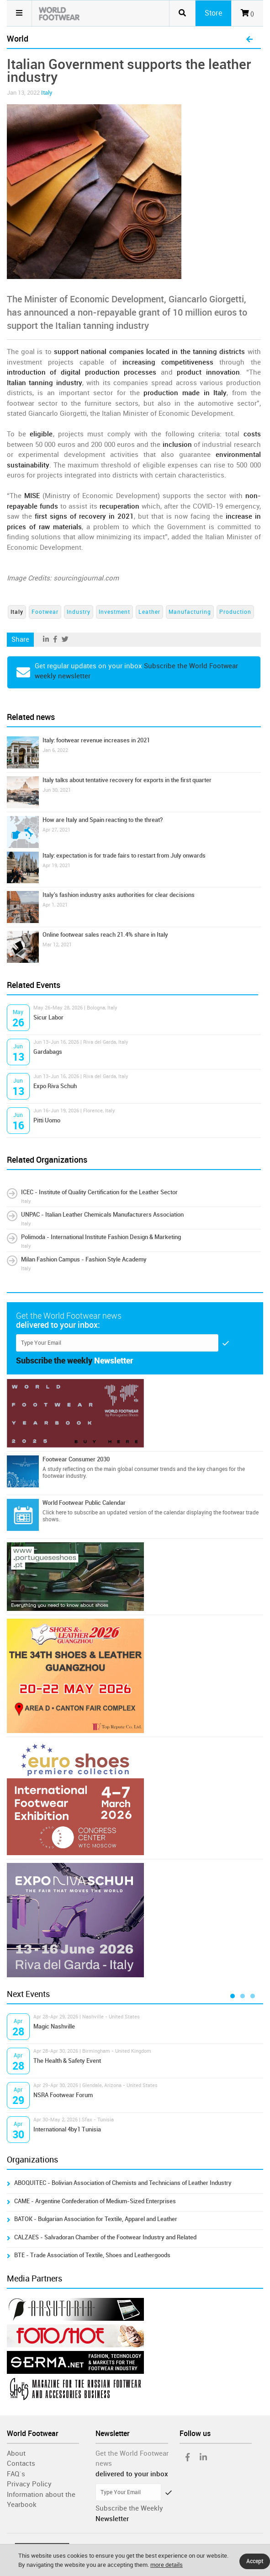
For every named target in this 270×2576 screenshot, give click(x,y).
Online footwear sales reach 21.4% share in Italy (105, 935)
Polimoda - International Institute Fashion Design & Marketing (101, 1237)
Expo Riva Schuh (55, 1086)
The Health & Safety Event (67, 2060)
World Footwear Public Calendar (84, 1502)
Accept (254, 2561)
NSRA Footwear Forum (63, 2095)
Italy (47, 92)
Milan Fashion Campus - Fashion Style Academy (84, 1259)
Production (235, 612)
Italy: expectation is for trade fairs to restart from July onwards (124, 855)
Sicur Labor (48, 1017)
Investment (114, 612)
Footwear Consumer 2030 (76, 1459)
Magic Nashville (54, 2026)
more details (166, 2564)
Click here (54, 1512)
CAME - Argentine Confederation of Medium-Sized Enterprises (95, 2201)
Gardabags (47, 1051)
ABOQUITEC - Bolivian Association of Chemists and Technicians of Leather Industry (123, 2182)
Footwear (45, 612)
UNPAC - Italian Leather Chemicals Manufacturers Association (102, 1214)
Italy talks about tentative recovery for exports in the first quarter (127, 780)
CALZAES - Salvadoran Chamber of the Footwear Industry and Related (105, 2237)
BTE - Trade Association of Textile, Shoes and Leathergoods (92, 2255)
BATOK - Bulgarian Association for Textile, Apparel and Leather (95, 2219)
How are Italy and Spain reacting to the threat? (102, 819)
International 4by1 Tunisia (67, 2129)
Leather (149, 612)
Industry (78, 612)
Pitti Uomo (46, 1120)
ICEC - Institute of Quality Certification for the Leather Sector (99, 1192)
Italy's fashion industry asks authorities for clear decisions (118, 895)
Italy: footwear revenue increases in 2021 (96, 740)
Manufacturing (190, 612)
